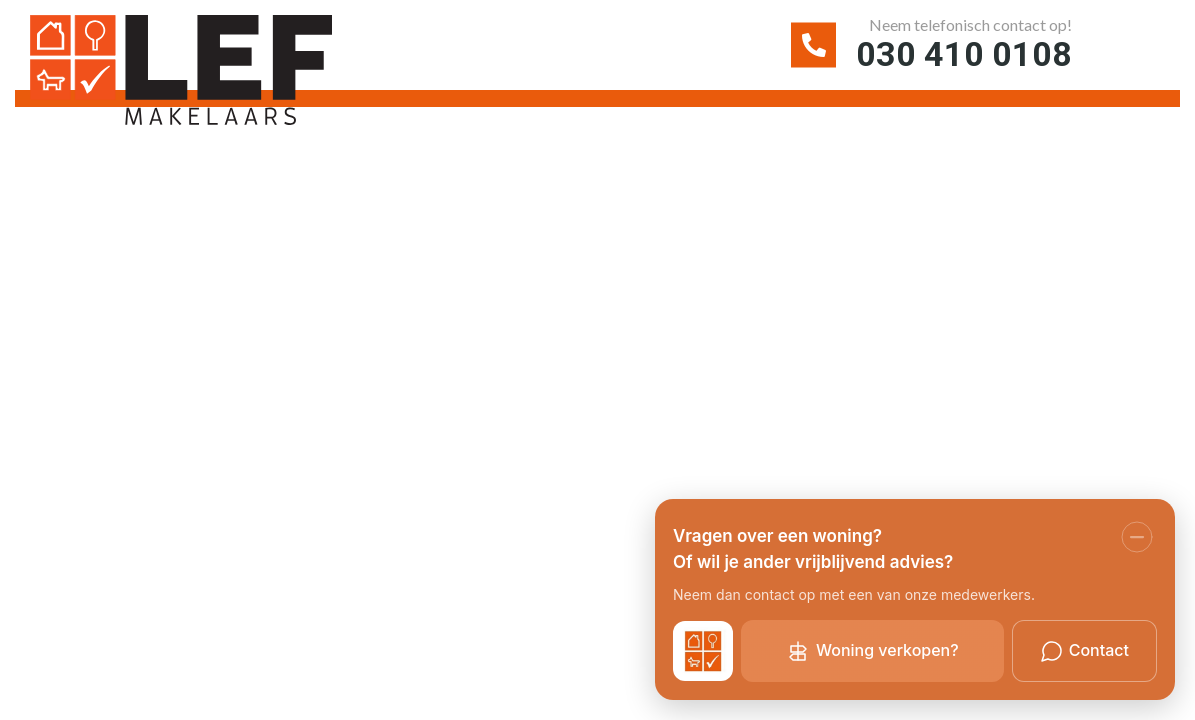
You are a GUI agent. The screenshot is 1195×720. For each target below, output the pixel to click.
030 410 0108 (964, 54)
